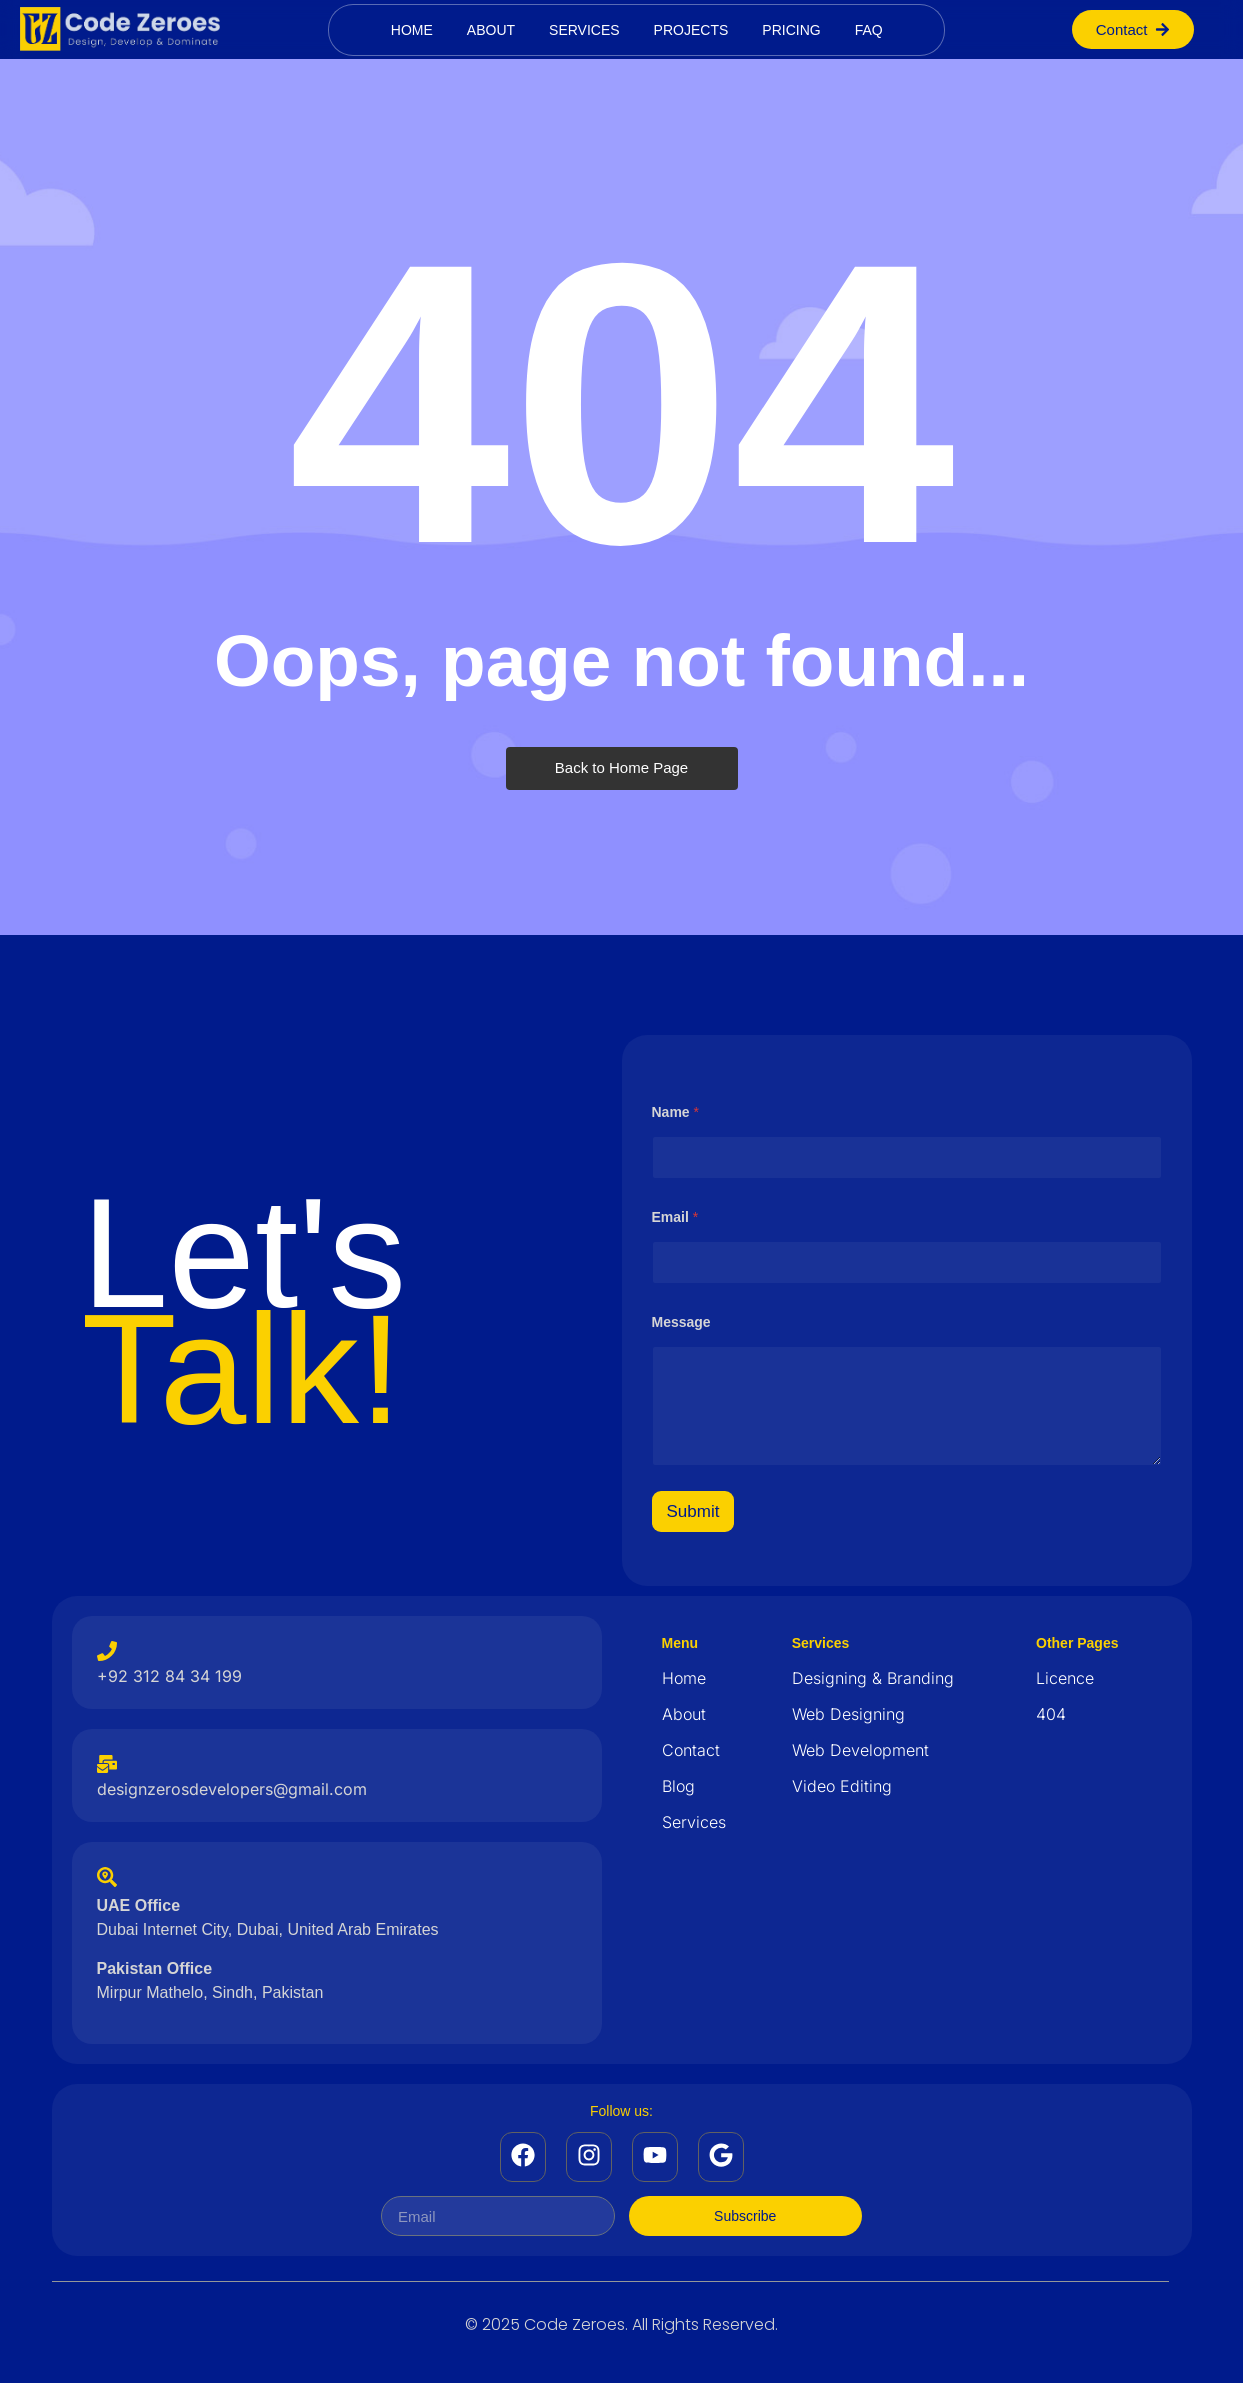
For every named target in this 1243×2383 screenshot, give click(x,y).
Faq (869, 30)
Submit (693, 1511)
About (491, 30)
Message (681, 1322)
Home (412, 30)
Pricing (791, 30)
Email (675, 1217)
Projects (691, 30)
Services (584, 30)
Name (675, 1112)
